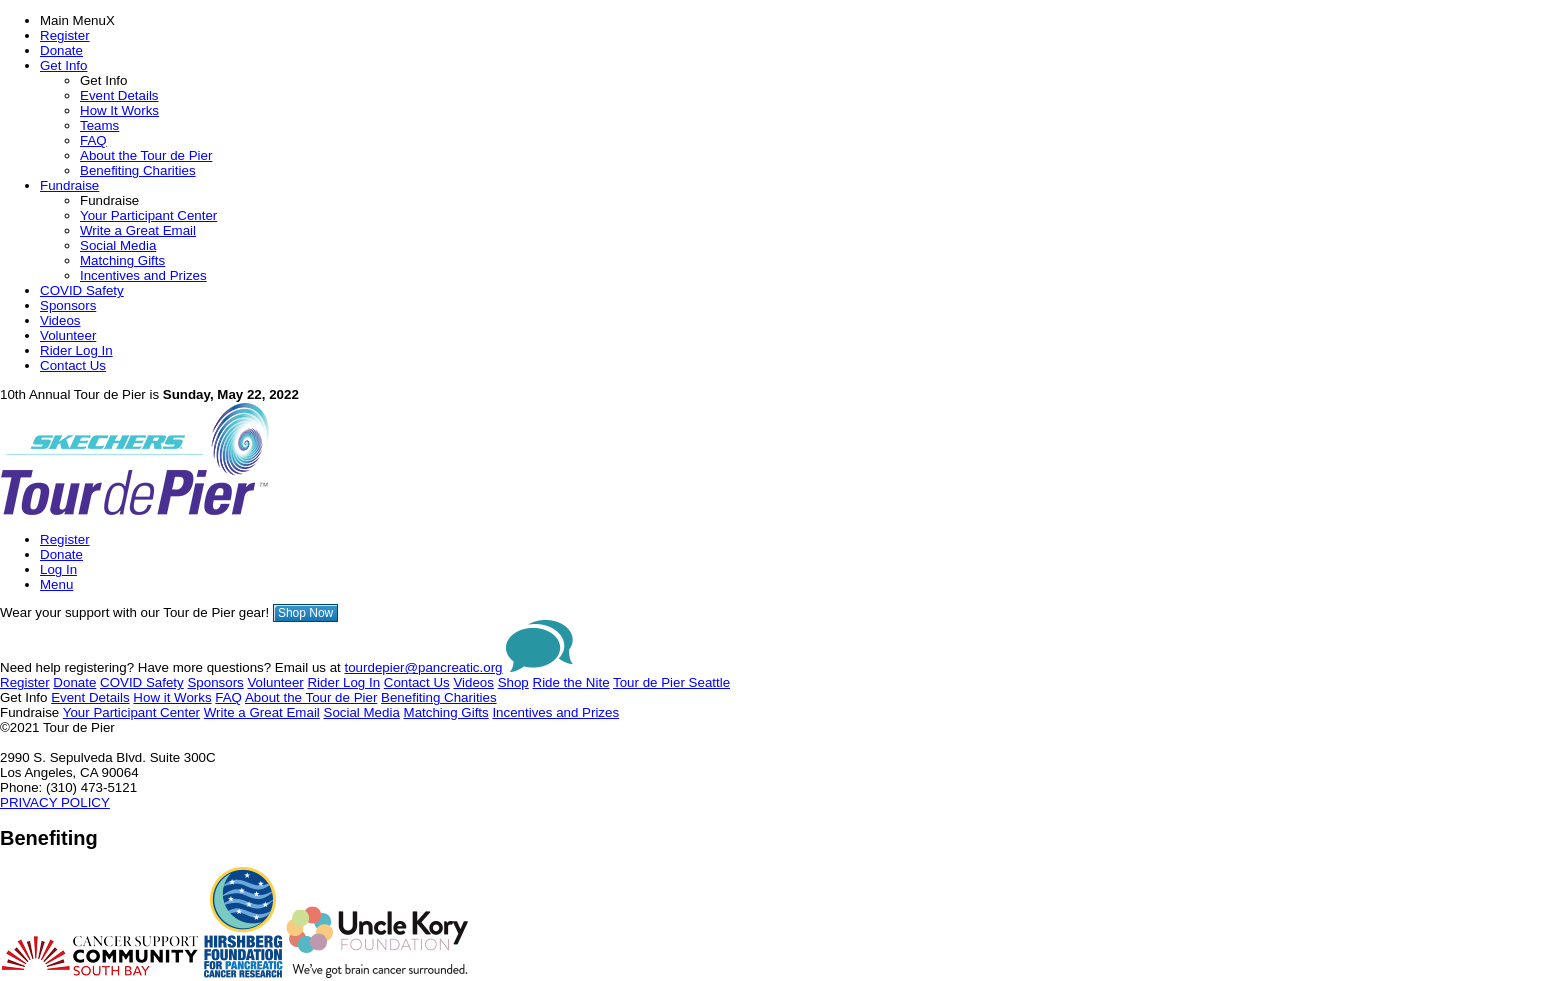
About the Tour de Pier (146, 155)
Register (65, 35)
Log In (58, 569)
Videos (60, 320)
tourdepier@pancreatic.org (424, 667)
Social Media (118, 245)
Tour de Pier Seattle (671, 682)
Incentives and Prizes (143, 275)
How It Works (119, 110)
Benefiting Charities (138, 170)
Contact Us (73, 365)
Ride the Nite (571, 682)
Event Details (119, 95)
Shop (513, 682)
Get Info (63, 65)
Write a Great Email (138, 230)
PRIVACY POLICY (55, 802)
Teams (99, 125)
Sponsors (68, 305)
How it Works (172, 697)
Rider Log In (76, 350)
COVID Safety (82, 290)
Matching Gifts (122, 260)
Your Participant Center (148, 215)
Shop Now (305, 613)
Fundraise (69, 185)
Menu (56, 584)
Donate (61, 50)
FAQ (93, 140)
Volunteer (68, 335)
